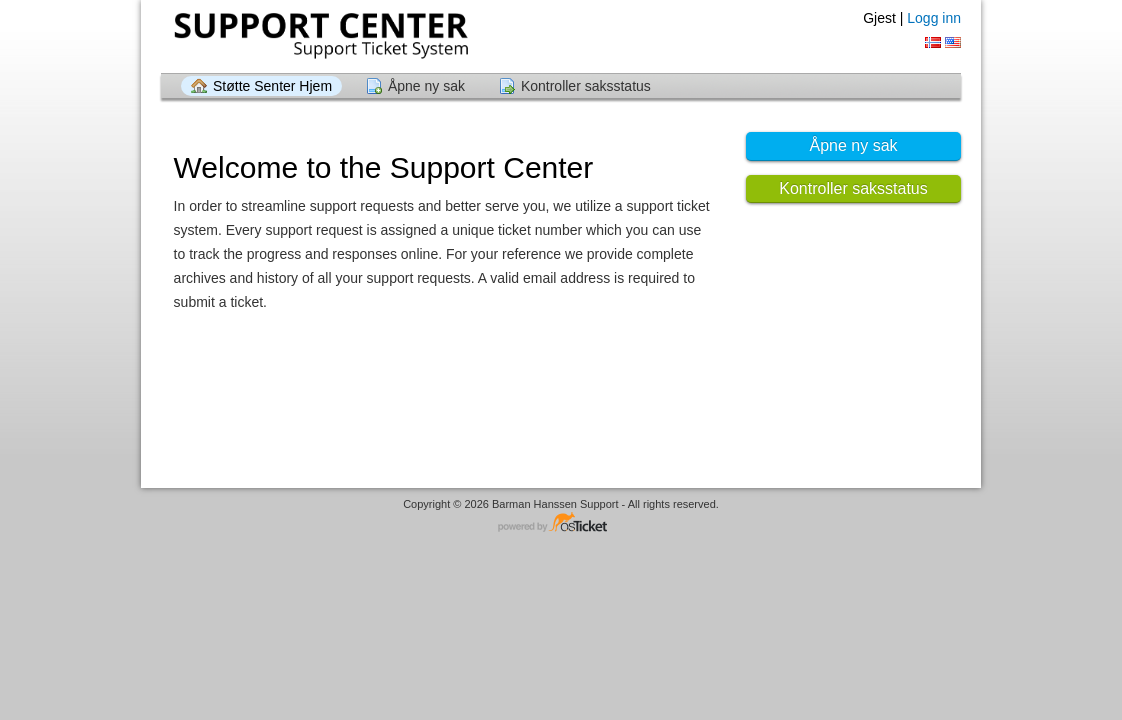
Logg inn (934, 18)
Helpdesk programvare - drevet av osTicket (561, 523)
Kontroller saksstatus (586, 86)
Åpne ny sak (426, 86)
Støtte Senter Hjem (272, 86)
